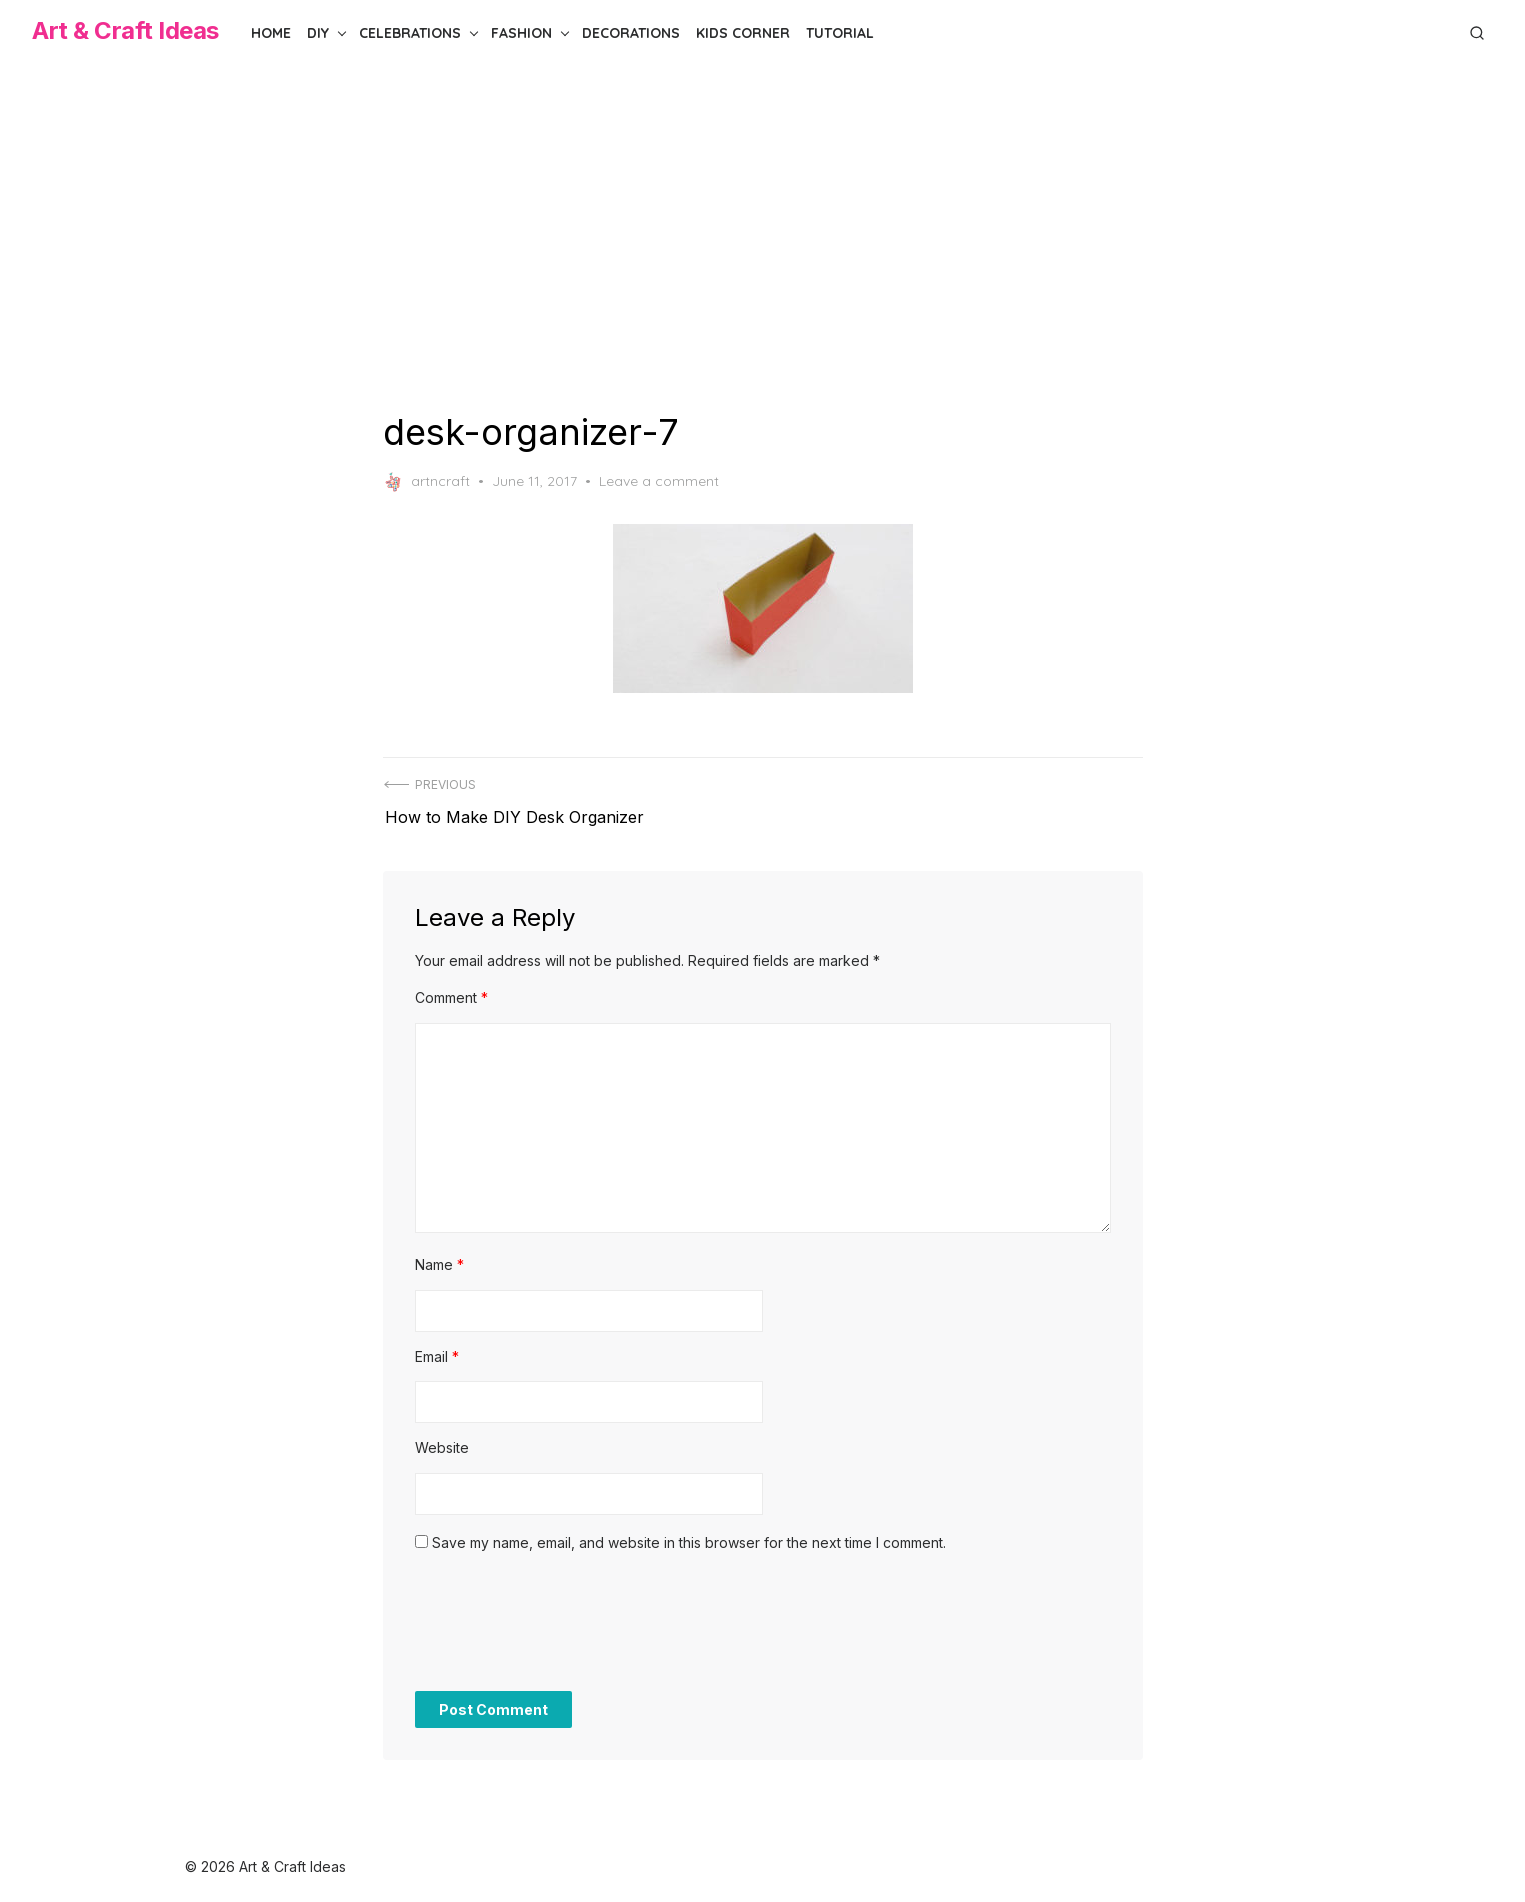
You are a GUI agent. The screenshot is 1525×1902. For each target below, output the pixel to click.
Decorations (631, 33)
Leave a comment (659, 481)
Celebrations (410, 33)
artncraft (426, 482)
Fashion (521, 33)
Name (439, 1257)
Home (271, 33)
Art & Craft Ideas (125, 30)
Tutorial (840, 33)
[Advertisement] (763, 238)
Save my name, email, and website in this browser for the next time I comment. (689, 1534)
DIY (318, 33)
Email (437, 1348)
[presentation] (567, 1625)
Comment (451, 990)
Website (442, 1440)
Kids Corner (743, 33)
